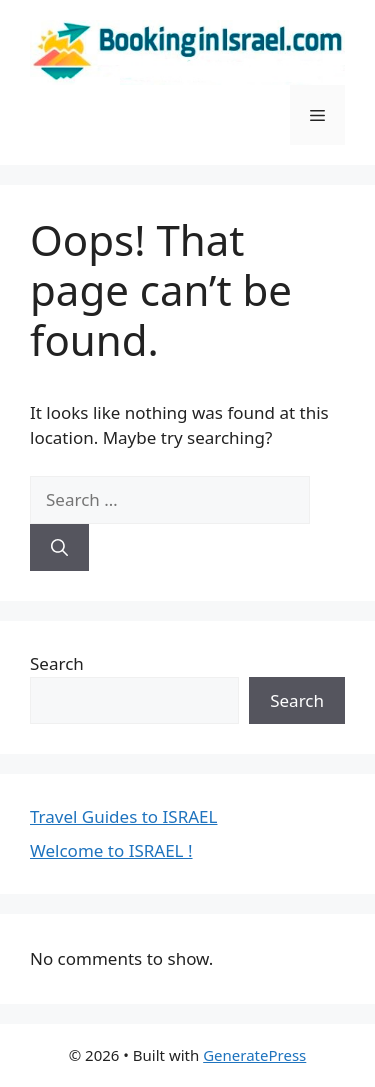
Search (57, 663)
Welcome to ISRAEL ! (111, 850)
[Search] (59, 548)
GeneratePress (254, 1055)
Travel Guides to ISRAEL (123, 816)
